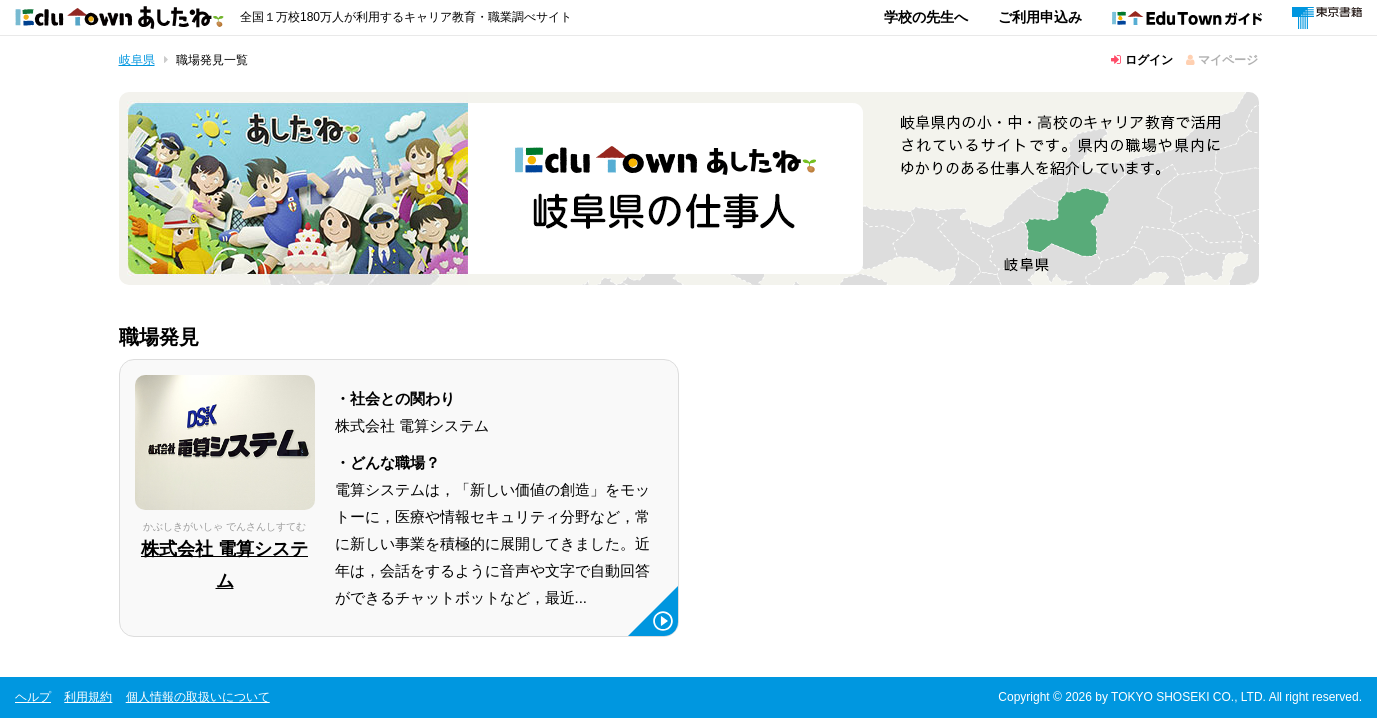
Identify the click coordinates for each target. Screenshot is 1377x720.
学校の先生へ (926, 17)
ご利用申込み (1040, 17)
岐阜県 (137, 60)
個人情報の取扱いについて (198, 697)
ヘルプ (33, 697)
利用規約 (88, 697)
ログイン (1141, 60)
